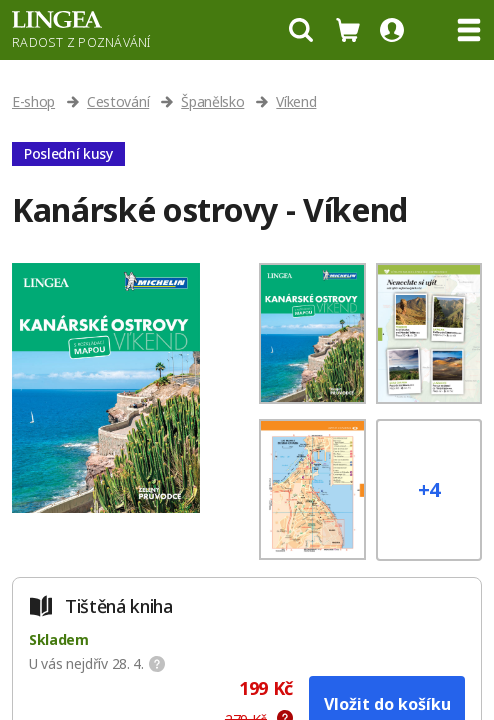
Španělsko (212, 101)
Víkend (296, 101)
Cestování (118, 101)
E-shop (33, 101)
